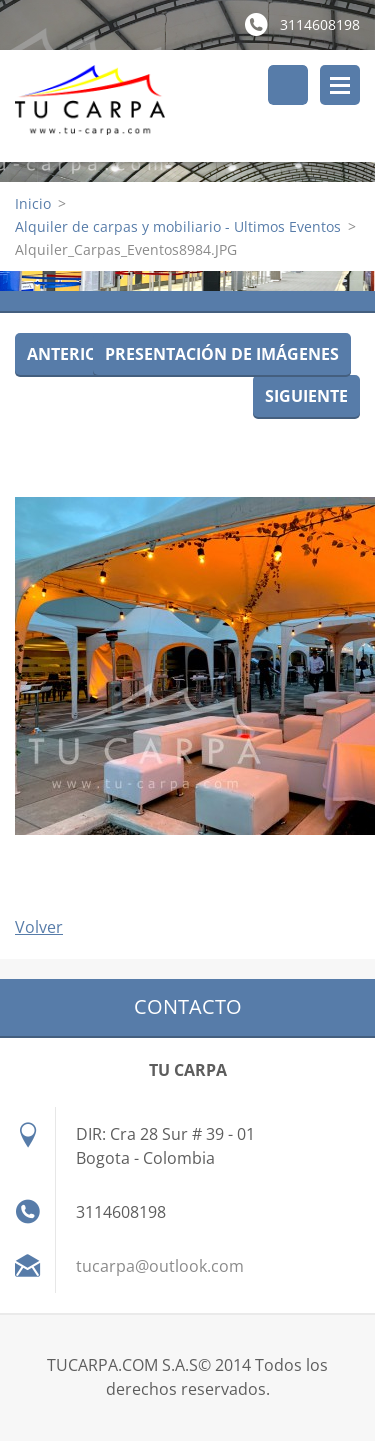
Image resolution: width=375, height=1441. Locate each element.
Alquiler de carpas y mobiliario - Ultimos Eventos (178, 226)
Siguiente (306, 396)
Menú (340, 85)
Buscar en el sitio (288, 85)
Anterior (68, 354)
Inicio (33, 203)
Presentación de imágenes (222, 354)
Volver (39, 927)
